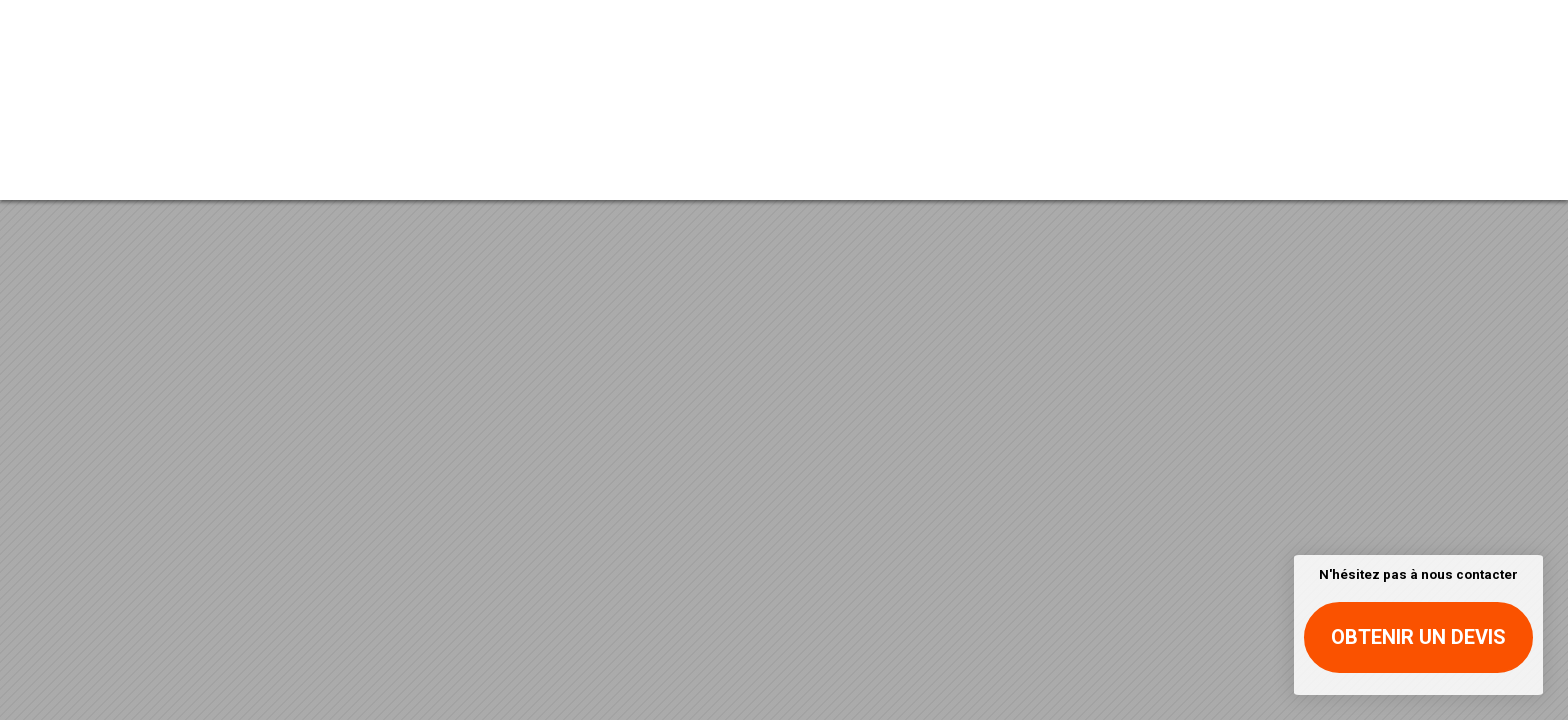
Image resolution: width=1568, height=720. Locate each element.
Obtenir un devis (1418, 637)
